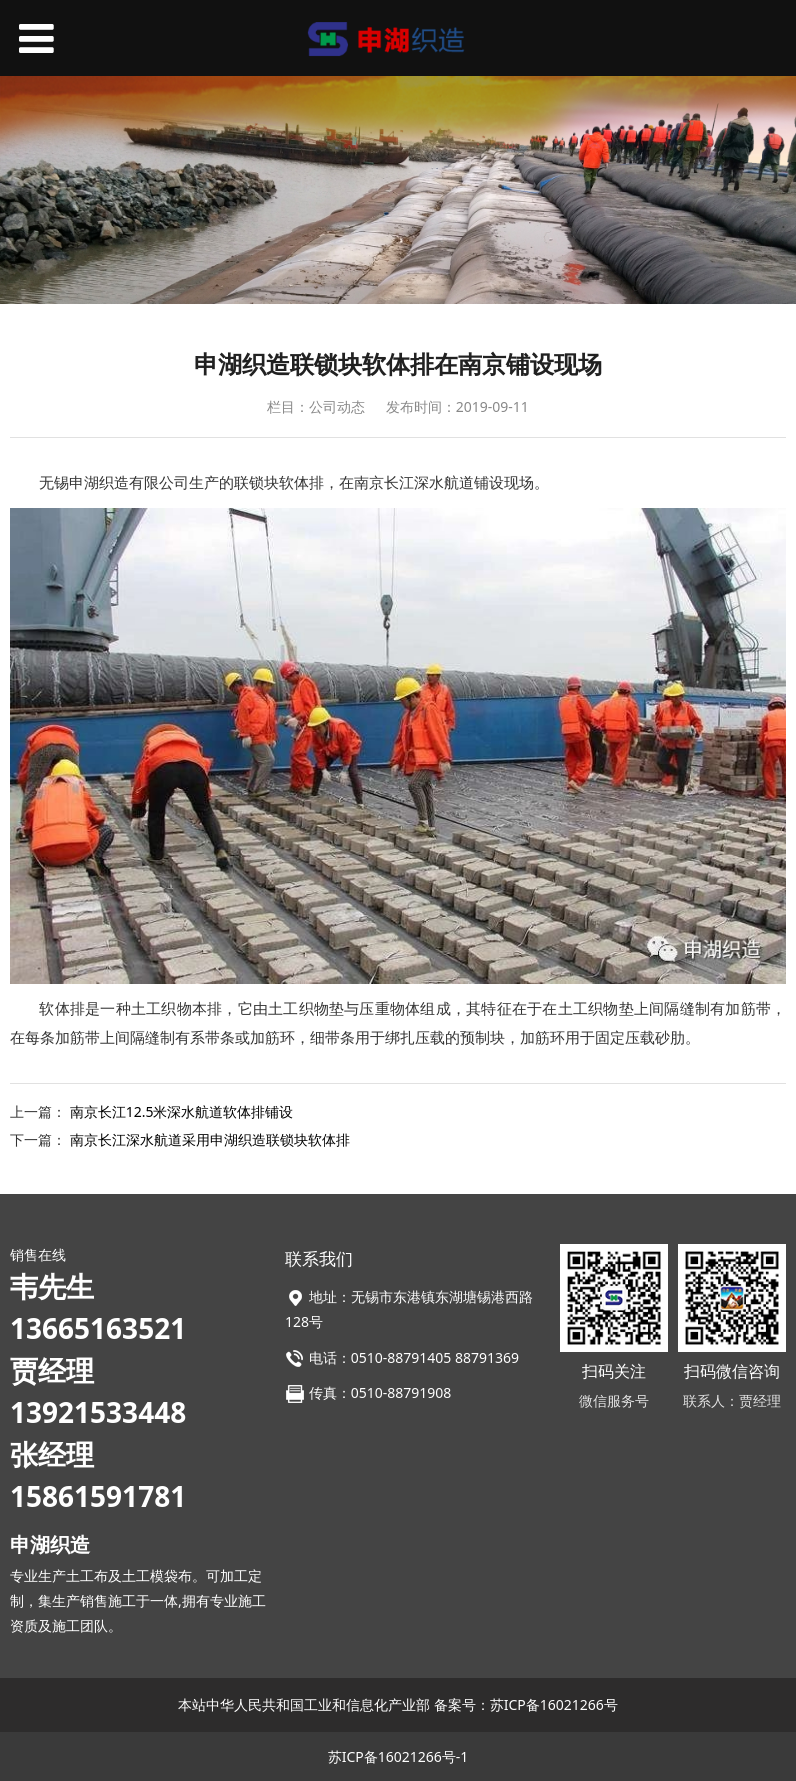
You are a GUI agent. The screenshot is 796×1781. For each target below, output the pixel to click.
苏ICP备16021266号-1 (398, 1756)
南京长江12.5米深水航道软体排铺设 (182, 1111)
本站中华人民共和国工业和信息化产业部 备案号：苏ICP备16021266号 (398, 1704)
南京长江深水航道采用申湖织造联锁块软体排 (210, 1139)
